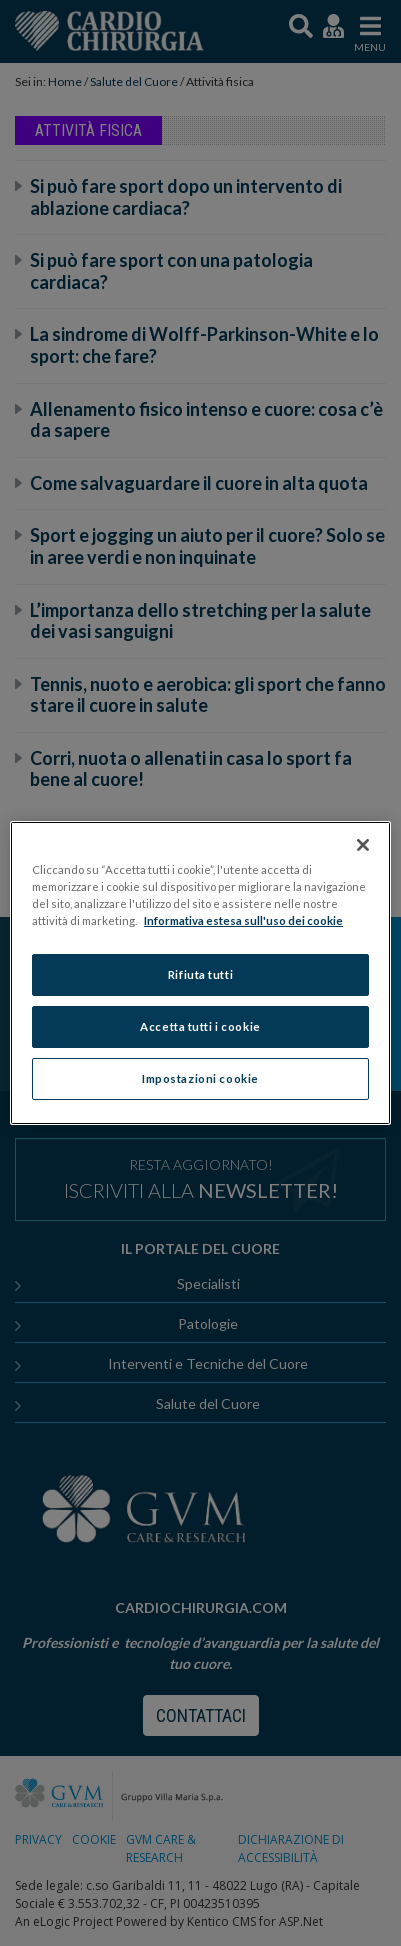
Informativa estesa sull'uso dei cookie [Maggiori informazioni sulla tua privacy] (243, 920)
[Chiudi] (363, 845)
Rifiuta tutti (200, 974)
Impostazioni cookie (200, 1078)
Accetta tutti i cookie (200, 1026)
